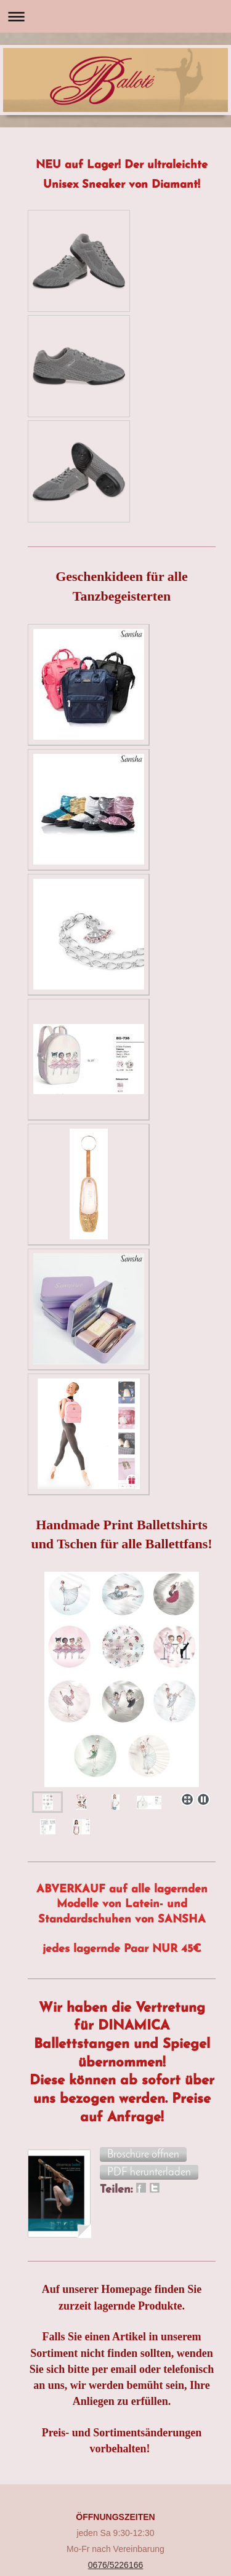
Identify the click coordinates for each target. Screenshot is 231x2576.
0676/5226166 (116, 2565)
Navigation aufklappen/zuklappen (115, 16)
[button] (143, 2154)
